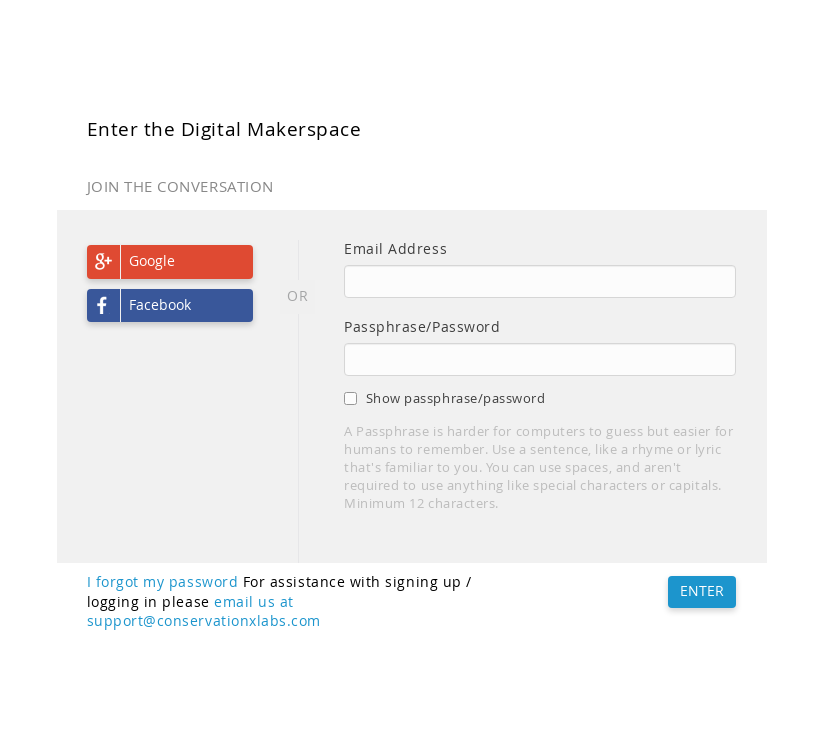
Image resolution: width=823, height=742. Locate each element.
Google (152, 261)
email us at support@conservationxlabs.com (204, 612)
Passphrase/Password (422, 327)
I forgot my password (163, 582)
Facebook (160, 305)
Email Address (395, 249)
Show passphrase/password (444, 398)
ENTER (702, 591)
